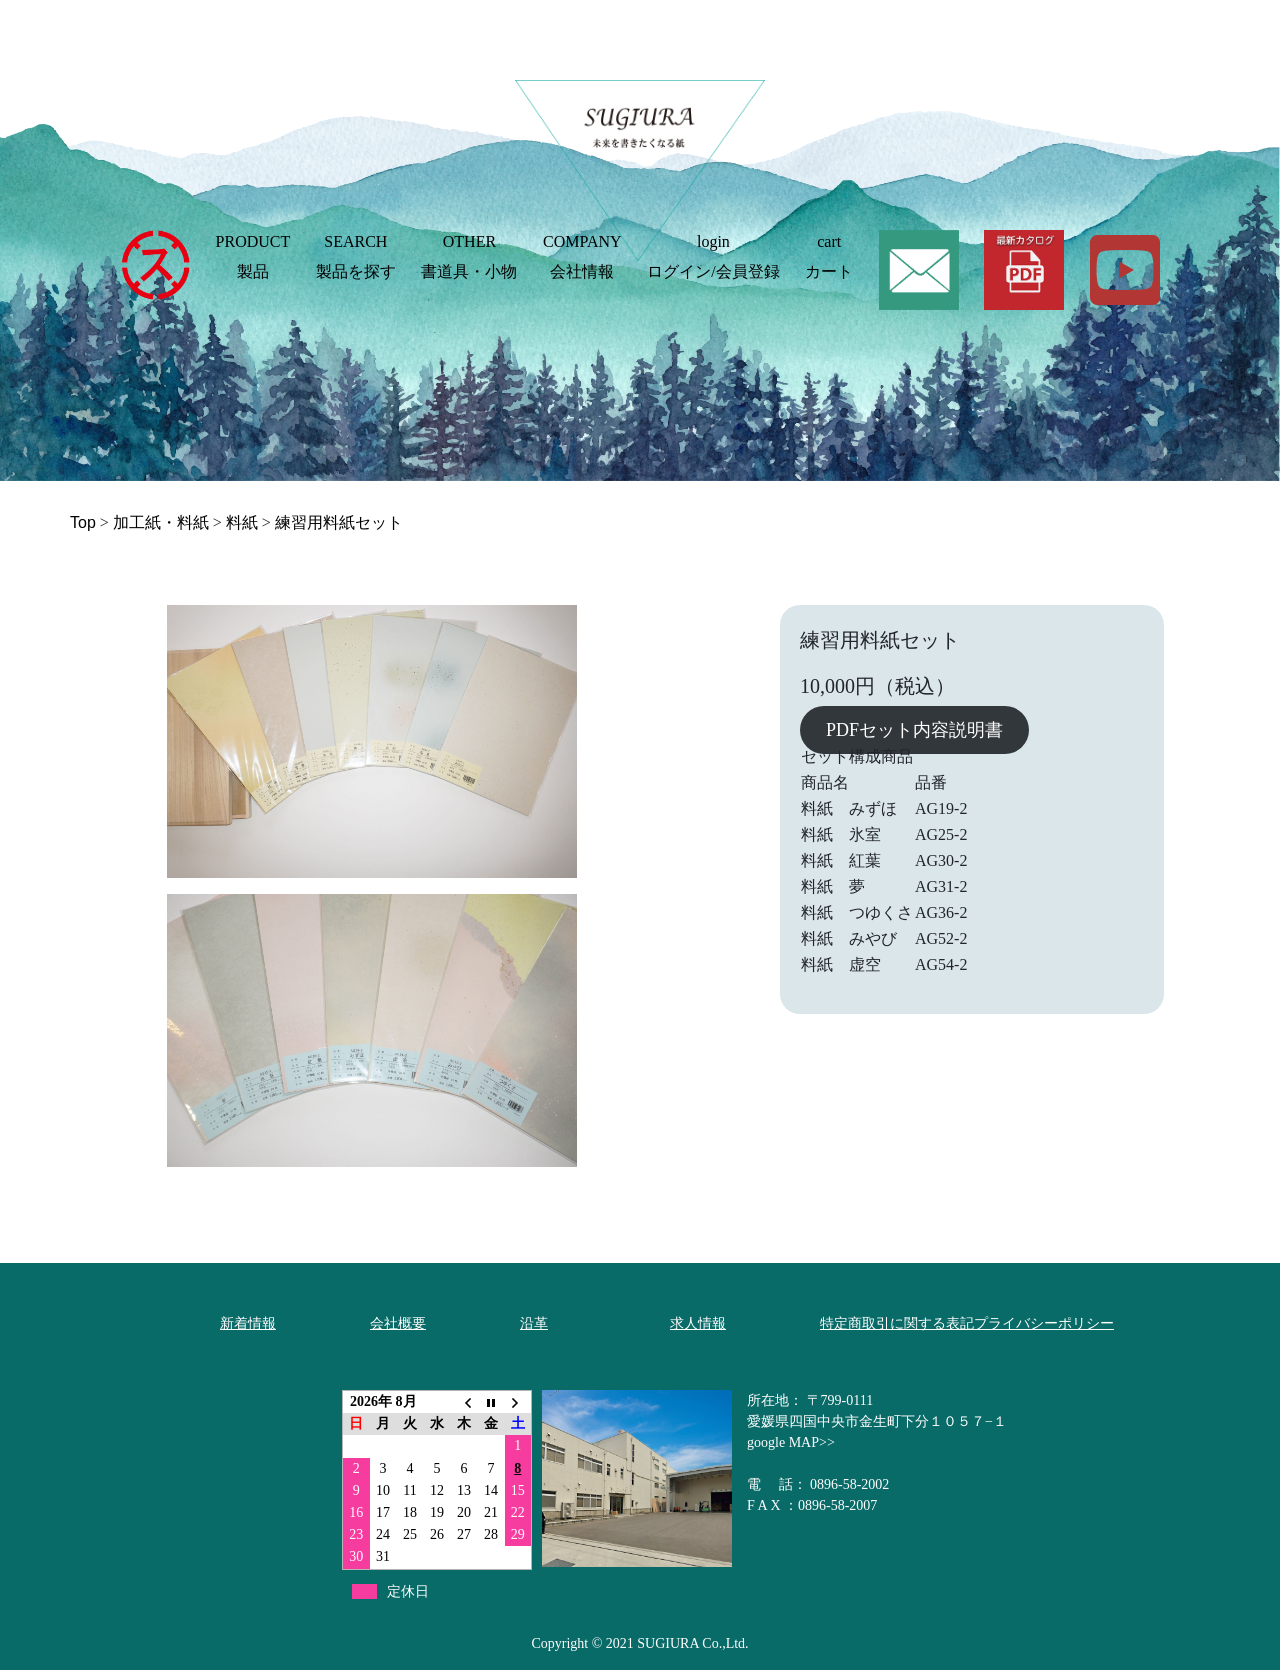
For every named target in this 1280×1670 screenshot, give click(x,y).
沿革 (534, 1323)
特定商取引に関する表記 (897, 1323)
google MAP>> (791, 1442)
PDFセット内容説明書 (914, 730)
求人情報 (698, 1323)
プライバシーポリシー (1044, 1323)
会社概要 (398, 1323)
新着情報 (248, 1323)
